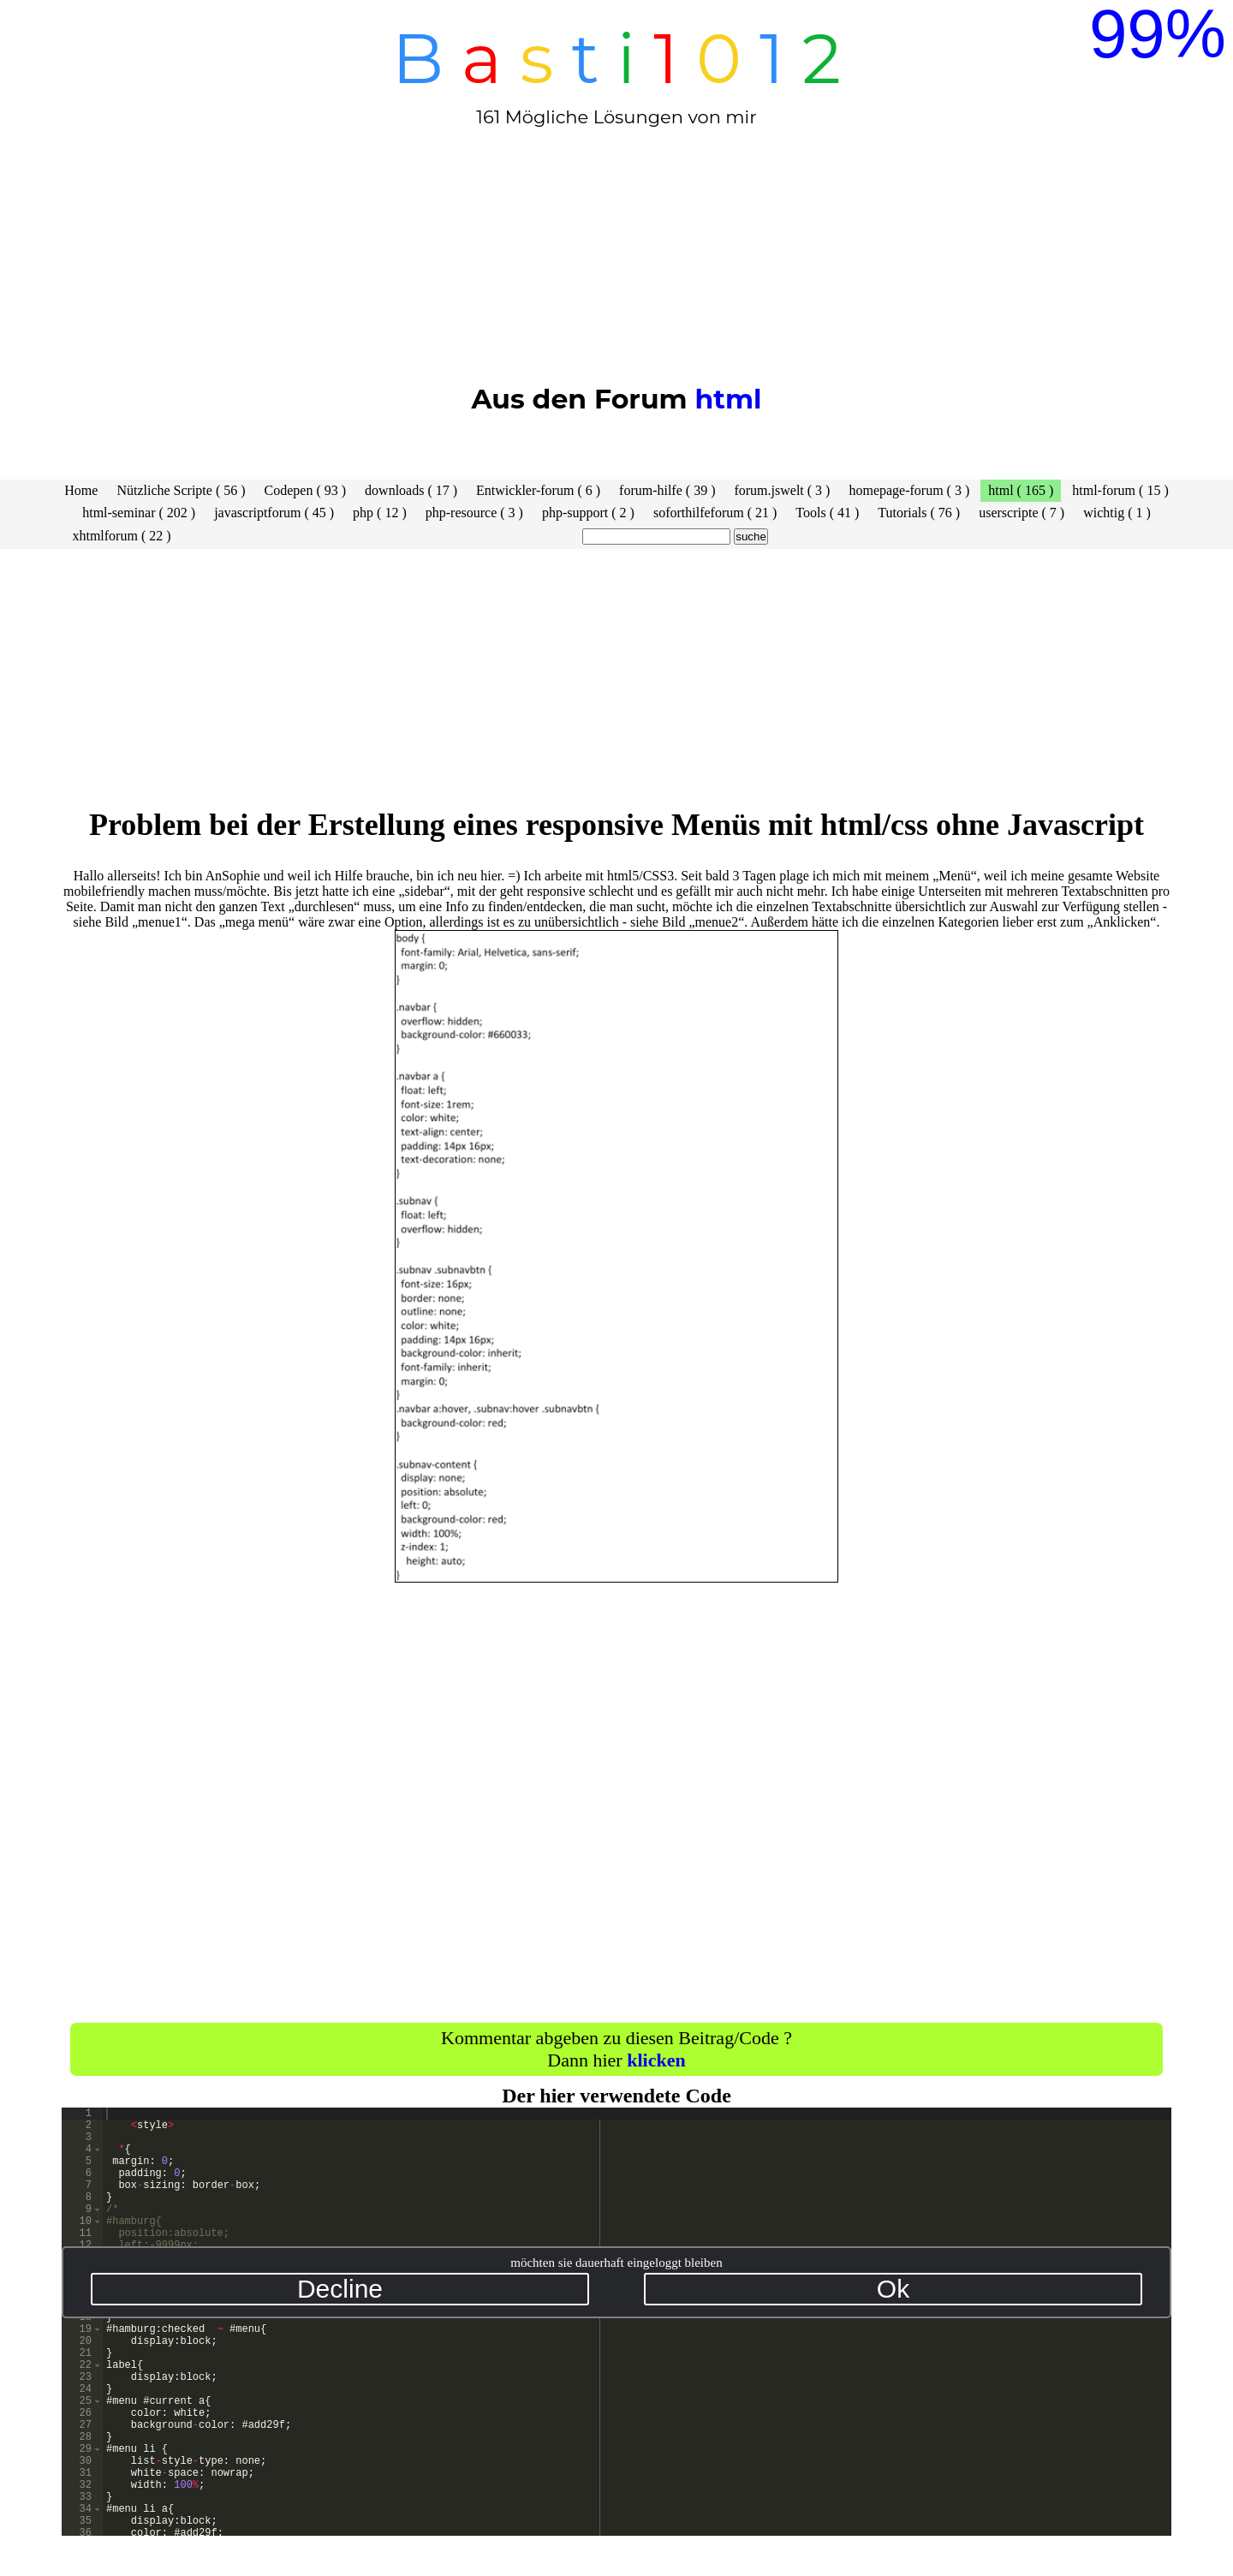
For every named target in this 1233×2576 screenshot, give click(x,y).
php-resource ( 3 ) (474, 512)
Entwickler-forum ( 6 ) (538, 490)
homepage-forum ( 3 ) (909, 490)
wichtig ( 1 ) (1117, 512)
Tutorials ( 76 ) (919, 512)
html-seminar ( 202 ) (138, 512)
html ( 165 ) (1020, 490)
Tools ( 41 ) (827, 512)
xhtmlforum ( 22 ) (121, 535)
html (727, 399)
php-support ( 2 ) (588, 512)
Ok (893, 2289)
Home (81, 490)
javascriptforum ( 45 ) (274, 512)
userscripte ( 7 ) (1021, 512)
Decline (340, 2289)
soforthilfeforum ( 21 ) (715, 512)
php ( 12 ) (380, 512)
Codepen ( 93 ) (306, 490)
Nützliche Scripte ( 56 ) (180, 490)
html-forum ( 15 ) (1120, 490)
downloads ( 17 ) (411, 490)
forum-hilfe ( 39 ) (667, 490)
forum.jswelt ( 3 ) (782, 490)
